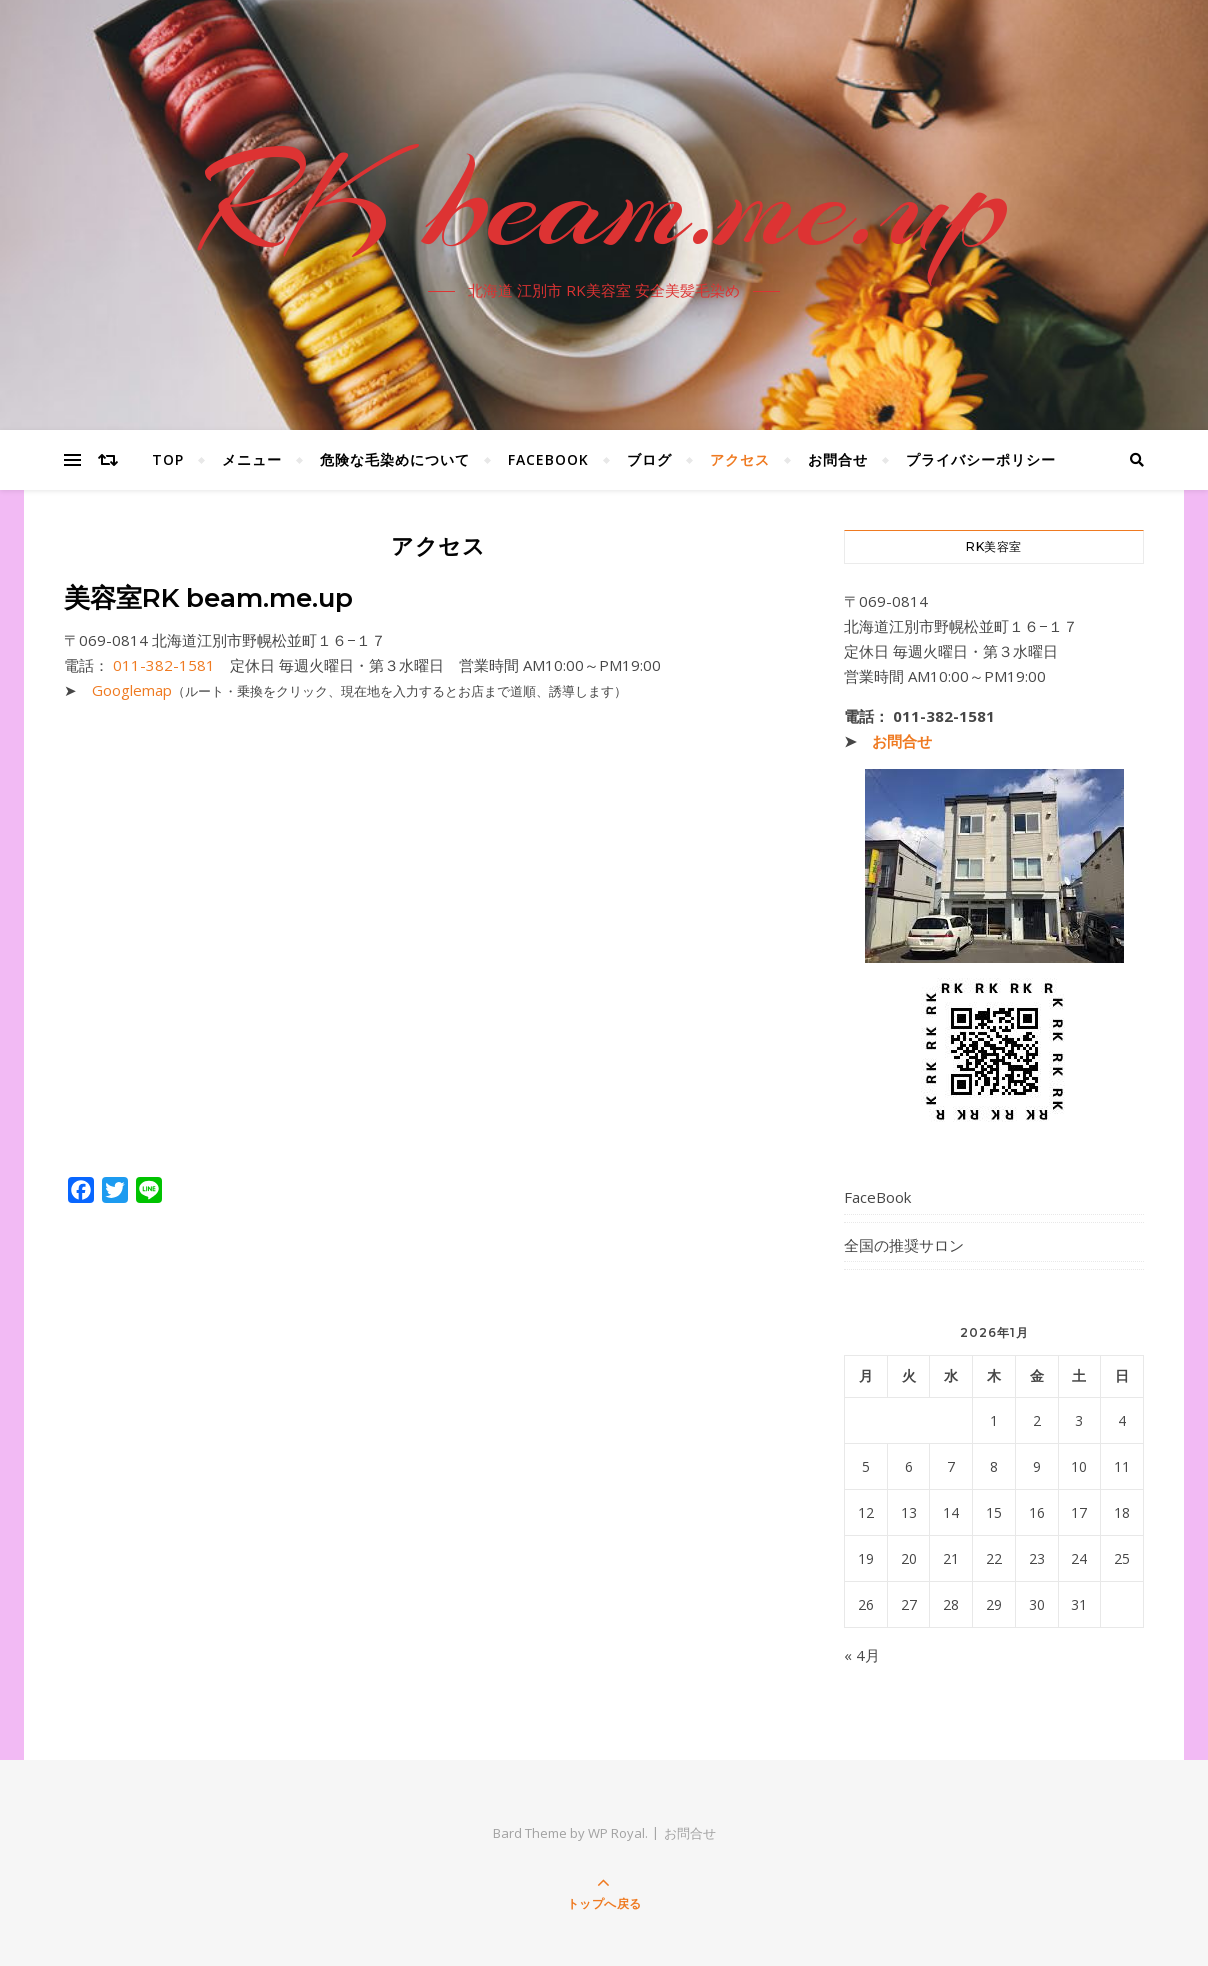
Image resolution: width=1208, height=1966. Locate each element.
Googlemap (132, 690)
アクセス (740, 459)
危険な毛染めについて (395, 459)
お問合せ (838, 459)
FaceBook (548, 459)
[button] (438, 642)
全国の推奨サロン (904, 1245)
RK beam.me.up (604, 203)
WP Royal (616, 1833)
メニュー (252, 459)
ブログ (649, 459)
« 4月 (862, 1655)
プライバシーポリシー (981, 459)
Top (168, 459)
